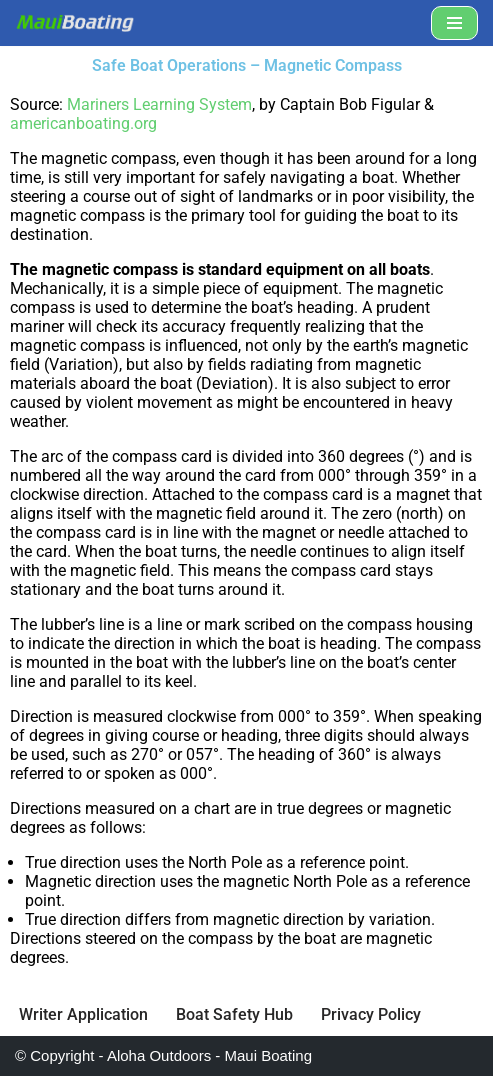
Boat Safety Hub (234, 1014)
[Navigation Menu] (454, 23)
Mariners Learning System (159, 104)
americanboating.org (83, 123)
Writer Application (83, 1014)
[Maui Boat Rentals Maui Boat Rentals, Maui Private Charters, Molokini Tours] (75, 23)
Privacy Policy (371, 1014)
